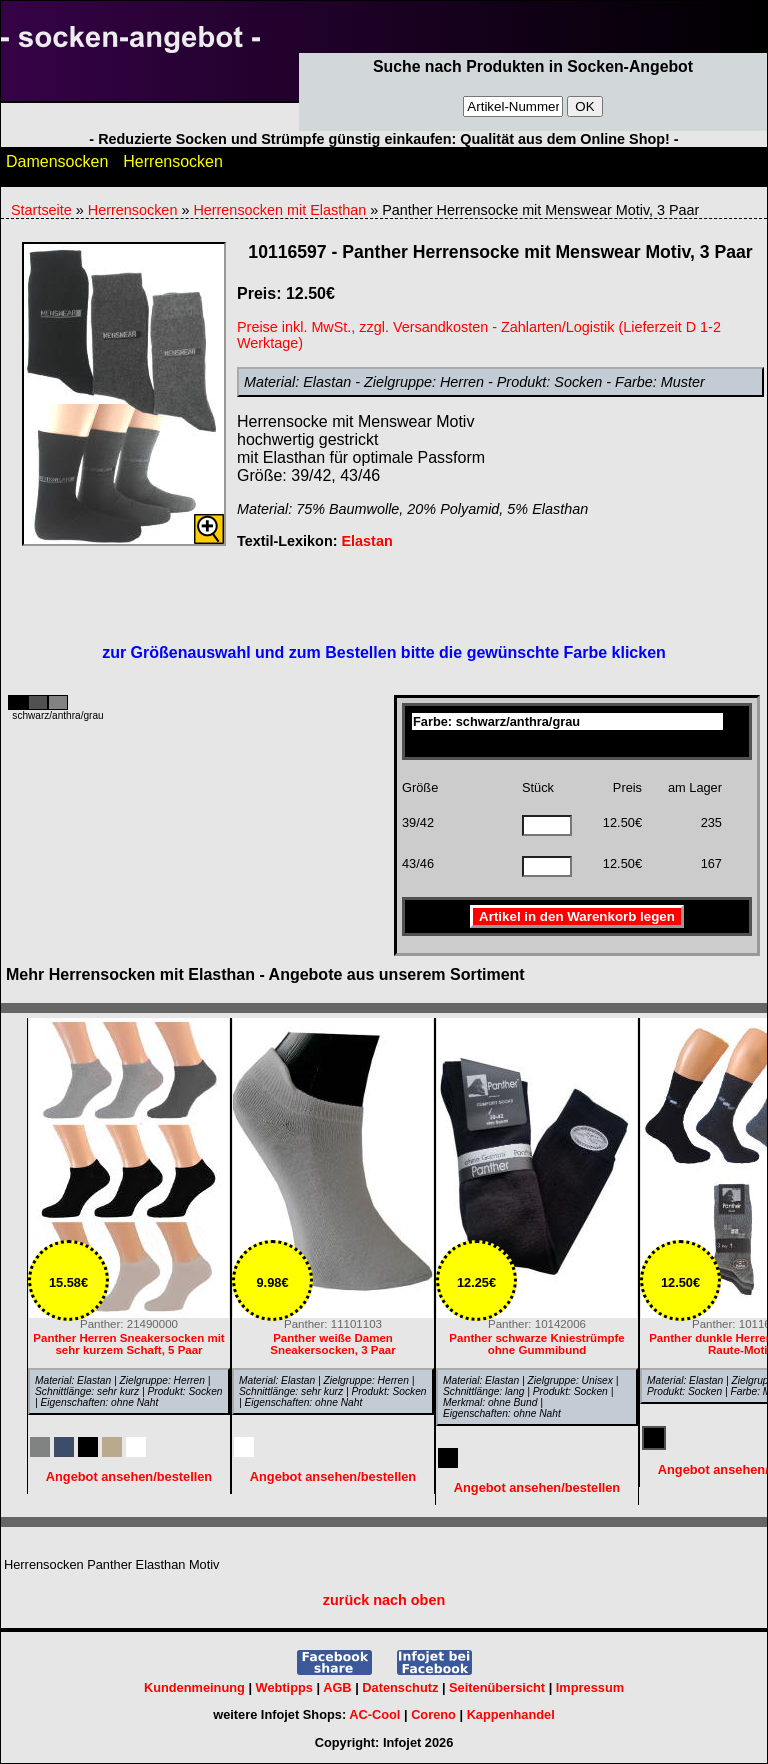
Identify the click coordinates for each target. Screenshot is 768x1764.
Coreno (433, 1714)
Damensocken (57, 166)
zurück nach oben (384, 1600)
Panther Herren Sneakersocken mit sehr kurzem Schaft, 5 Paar (128, 1344)
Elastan (366, 541)
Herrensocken (173, 166)
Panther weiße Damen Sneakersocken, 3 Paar (332, 1344)
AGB (337, 1687)
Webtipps (284, 1687)
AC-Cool (374, 1714)
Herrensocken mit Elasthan (279, 210)
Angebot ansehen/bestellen (537, 1487)
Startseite (41, 210)
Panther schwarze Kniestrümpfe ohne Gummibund (536, 1344)
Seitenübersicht (497, 1687)
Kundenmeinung (194, 1687)
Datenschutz (400, 1687)
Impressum (590, 1687)
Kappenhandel (511, 1714)
